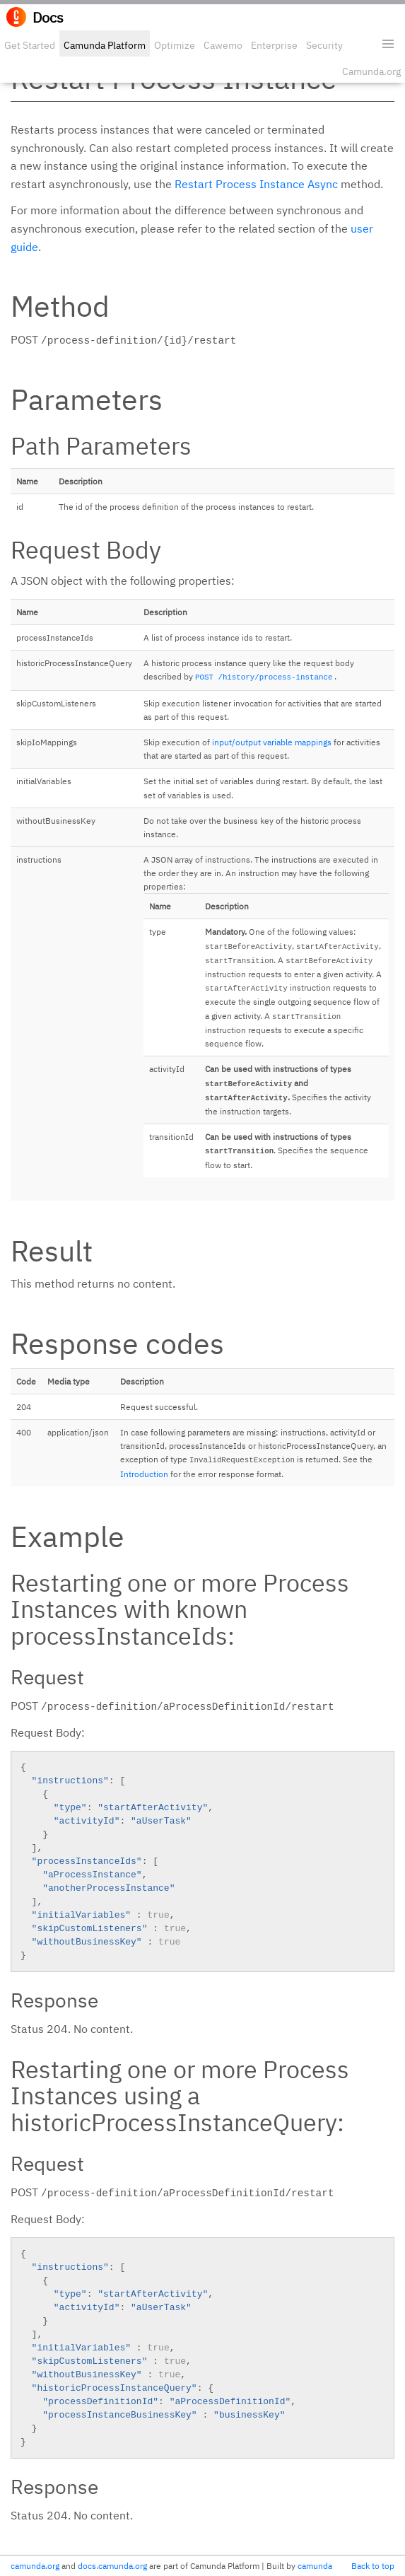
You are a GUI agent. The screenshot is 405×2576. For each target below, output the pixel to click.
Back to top (372, 2565)
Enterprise (274, 45)
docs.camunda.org (112, 2565)
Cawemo (223, 45)
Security (324, 45)
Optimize (174, 45)
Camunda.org (371, 71)
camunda (315, 2565)
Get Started (29, 45)
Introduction (144, 1474)
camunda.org (35, 2565)
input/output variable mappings (271, 742)
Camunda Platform (105, 45)
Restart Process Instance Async (256, 184)
